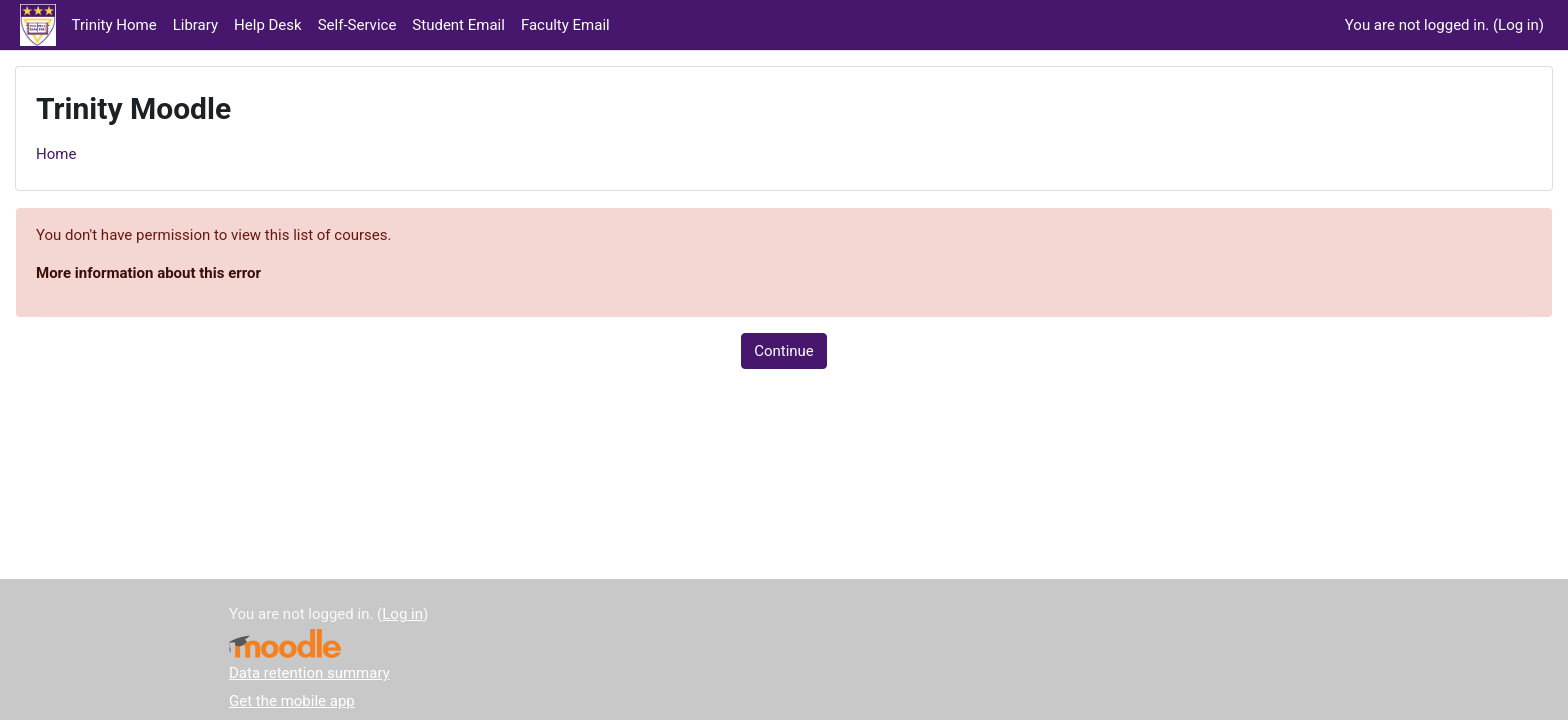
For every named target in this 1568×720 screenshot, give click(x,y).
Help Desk (268, 25)
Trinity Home (114, 25)
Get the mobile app (292, 701)
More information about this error (148, 273)
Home (56, 154)
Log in (1518, 25)
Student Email (458, 25)
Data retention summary (309, 673)
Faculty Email (565, 25)
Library (195, 25)
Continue (784, 351)
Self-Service (357, 25)
